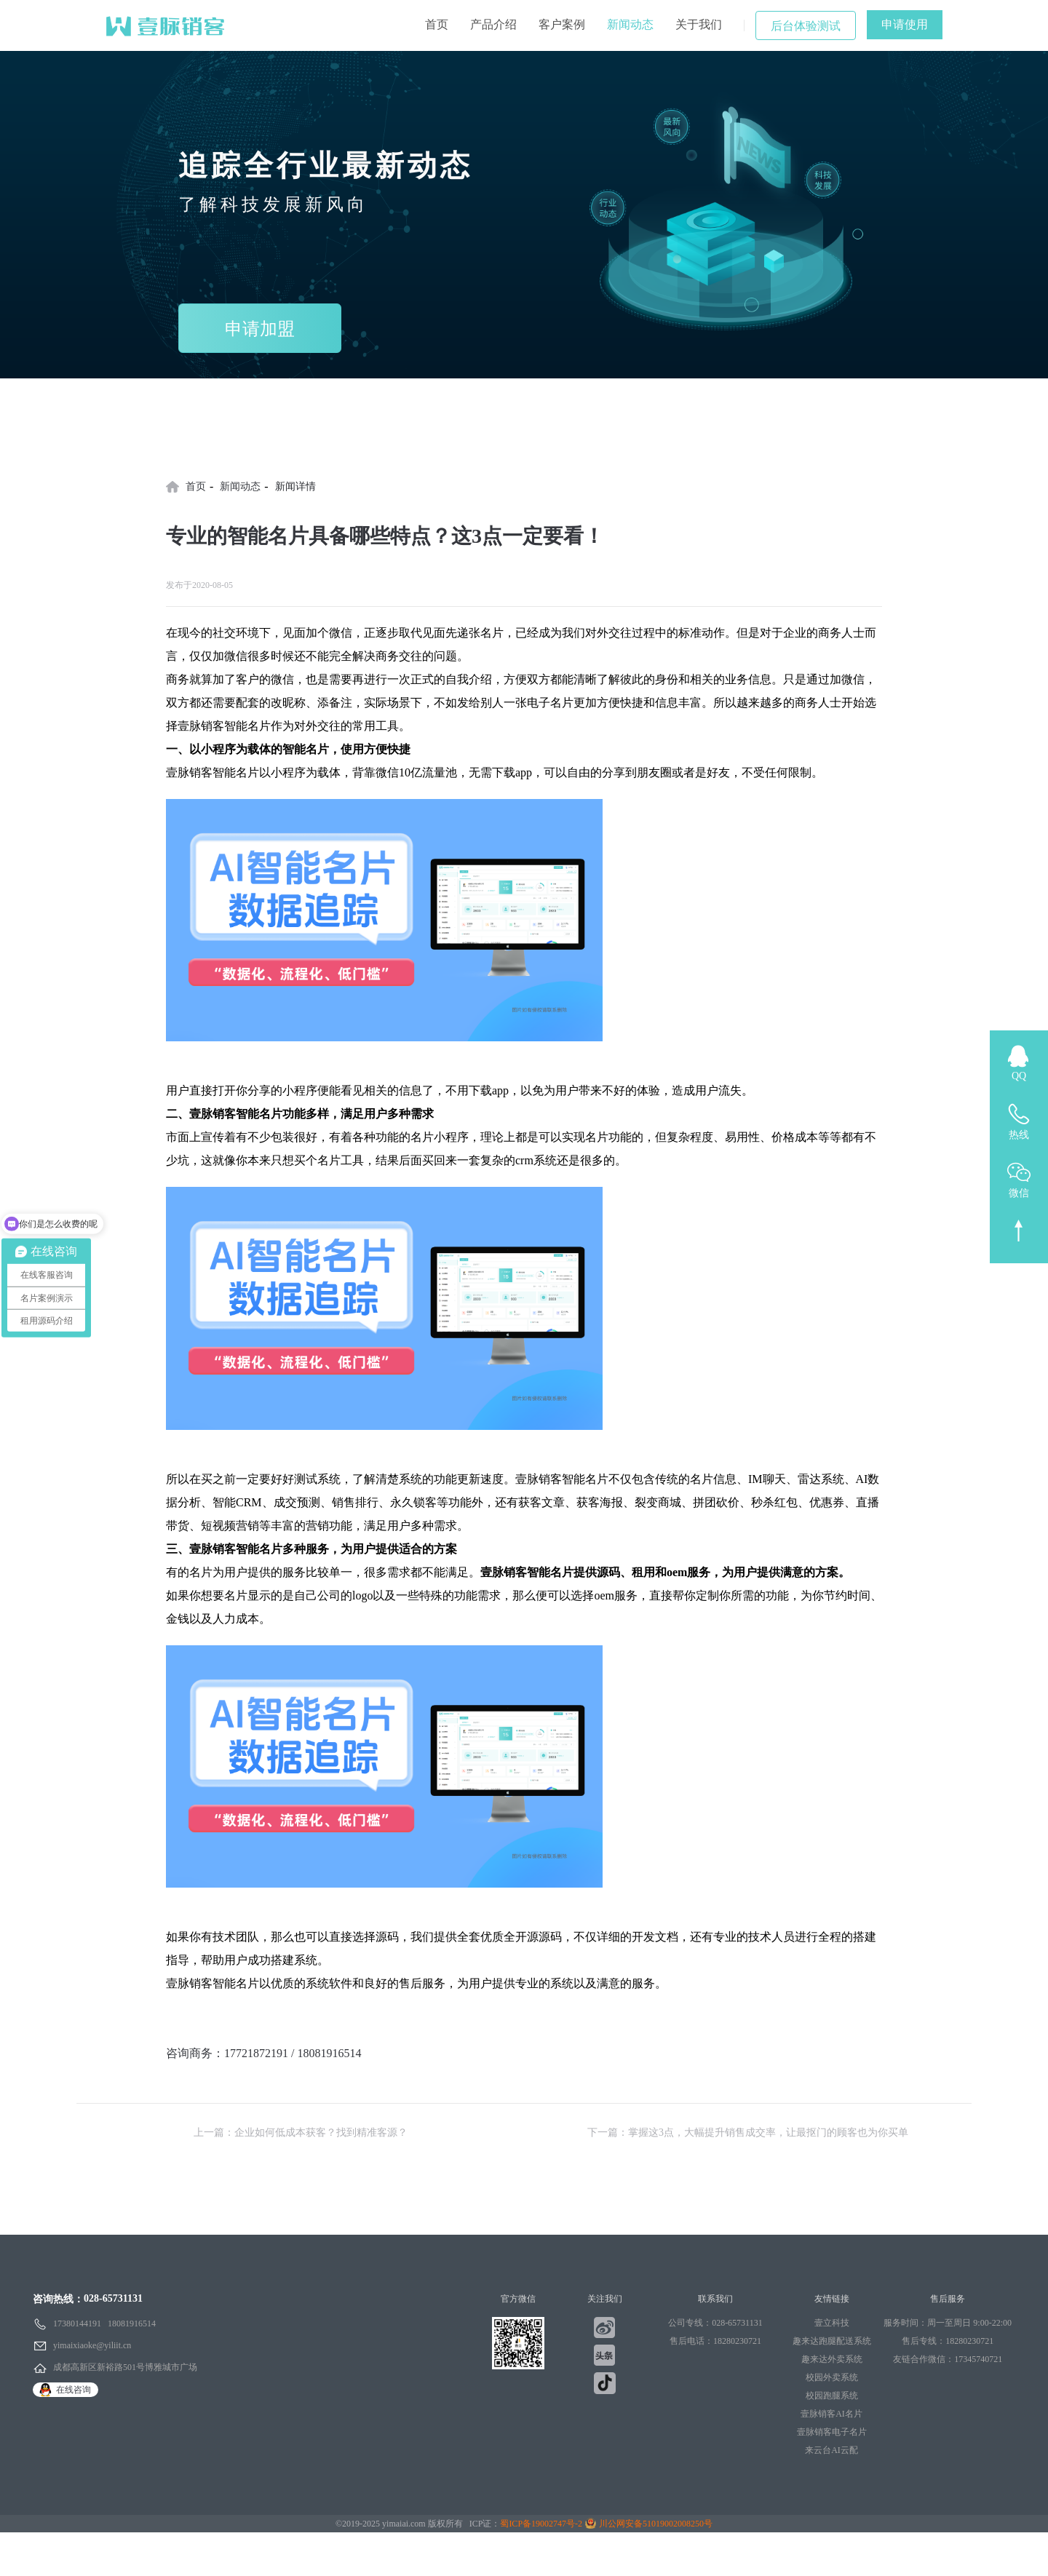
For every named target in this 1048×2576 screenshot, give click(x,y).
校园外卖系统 (832, 2377)
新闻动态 (630, 24)
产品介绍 (493, 24)
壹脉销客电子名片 (832, 2432)
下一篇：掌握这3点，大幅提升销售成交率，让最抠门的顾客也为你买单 (747, 2132)
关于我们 (698, 24)
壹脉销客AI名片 (831, 2414)
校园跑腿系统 (832, 2395)
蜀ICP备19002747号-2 (541, 2524)
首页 (436, 24)
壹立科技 (831, 2323)
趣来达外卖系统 (831, 2359)
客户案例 (562, 24)
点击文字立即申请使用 (224, 2076)
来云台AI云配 (831, 2450)
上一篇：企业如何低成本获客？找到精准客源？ (301, 2132)
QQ (1019, 1075)
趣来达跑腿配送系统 (832, 2341)
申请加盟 (260, 328)
